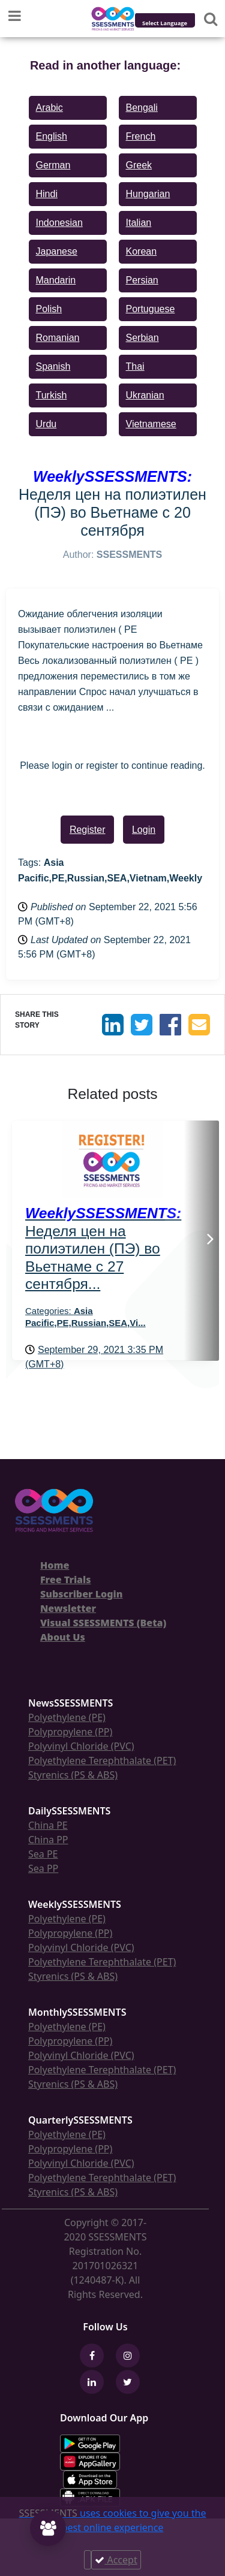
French (141, 136)
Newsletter (68, 1608)
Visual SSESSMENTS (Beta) (103, 1622)
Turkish (51, 395)
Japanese (56, 251)
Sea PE (43, 1854)
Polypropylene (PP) (70, 1731)
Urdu (46, 424)
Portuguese (150, 309)
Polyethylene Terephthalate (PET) (102, 1760)
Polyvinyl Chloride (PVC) (81, 1746)
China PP (48, 1839)
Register (88, 830)
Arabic (49, 107)
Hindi (47, 194)
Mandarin (56, 280)
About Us (62, 1637)
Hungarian (148, 194)
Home (54, 1565)
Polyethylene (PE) (67, 1717)
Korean (141, 251)
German (53, 165)
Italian (139, 223)
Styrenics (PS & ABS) (73, 1774)
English (51, 136)
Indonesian (59, 223)
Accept (116, 2559)
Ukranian (145, 395)
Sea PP (43, 1868)
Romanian (58, 338)
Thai (135, 366)
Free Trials (65, 1579)
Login (143, 830)
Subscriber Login (81, 1593)
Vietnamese (151, 424)
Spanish (53, 366)
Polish (49, 309)
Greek (139, 165)
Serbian (142, 338)
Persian (142, 280)
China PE (48, 1825)
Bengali (142, 107)
